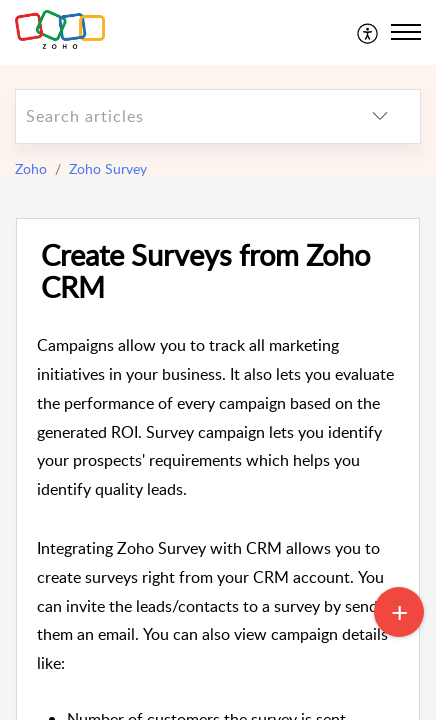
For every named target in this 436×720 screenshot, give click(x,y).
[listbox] (380, 116)
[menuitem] (368, 32)
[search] (178, 116)
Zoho (31, 168)
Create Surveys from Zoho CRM (205, 272)
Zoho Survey (108, 168)
